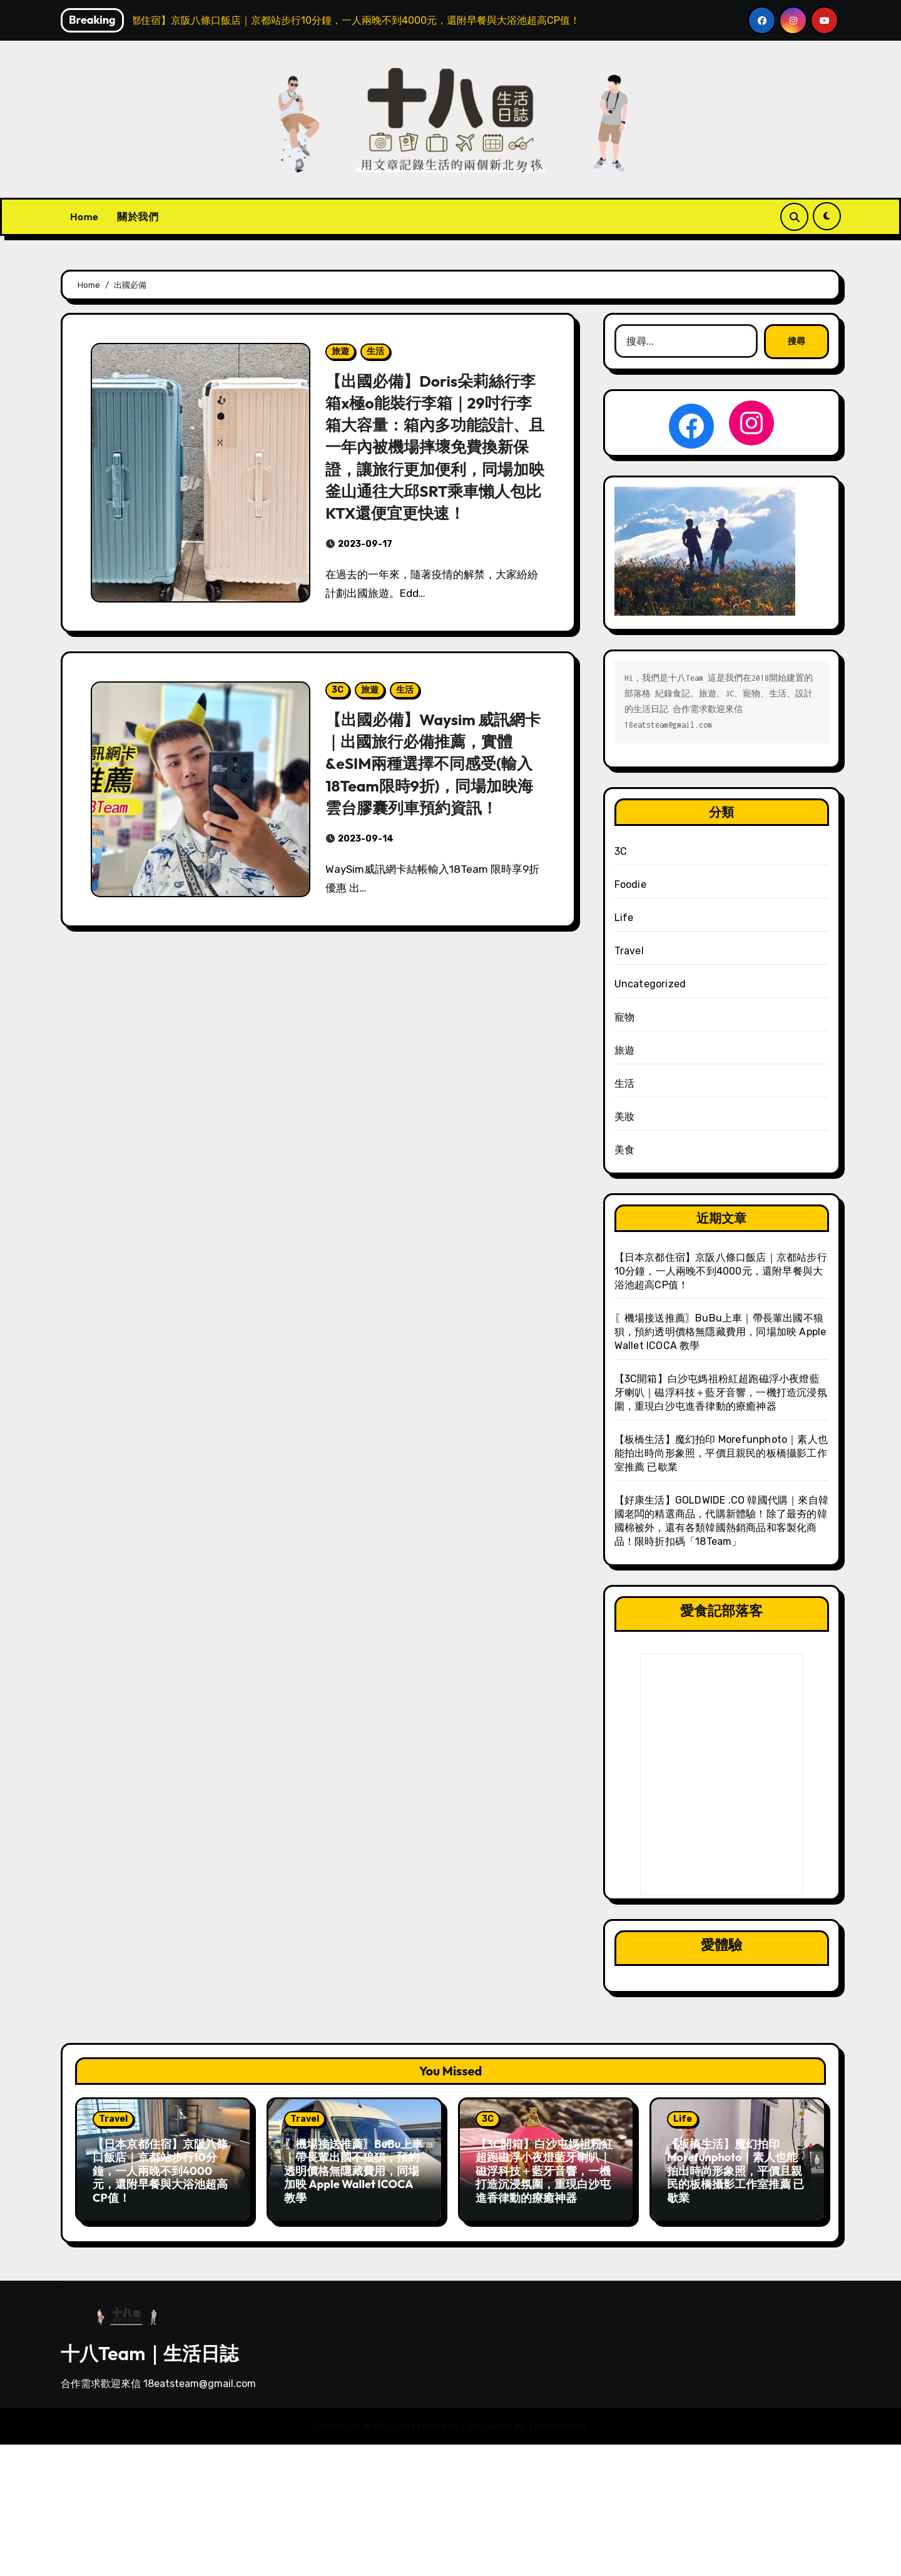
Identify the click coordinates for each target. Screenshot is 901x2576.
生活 (375, 351)
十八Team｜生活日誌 (149, 2347)
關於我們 (137, 216)
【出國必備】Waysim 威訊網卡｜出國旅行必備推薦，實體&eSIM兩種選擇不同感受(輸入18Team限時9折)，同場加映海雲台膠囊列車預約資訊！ (435, 784)
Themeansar (557, 2420)
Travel (629, 951)
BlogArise (489, 2420)
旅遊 (340, 351)
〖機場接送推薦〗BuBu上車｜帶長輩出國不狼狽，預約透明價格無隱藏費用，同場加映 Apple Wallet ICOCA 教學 (720, 1332)
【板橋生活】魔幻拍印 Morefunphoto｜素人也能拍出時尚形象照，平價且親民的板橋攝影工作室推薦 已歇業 (721, 1453)
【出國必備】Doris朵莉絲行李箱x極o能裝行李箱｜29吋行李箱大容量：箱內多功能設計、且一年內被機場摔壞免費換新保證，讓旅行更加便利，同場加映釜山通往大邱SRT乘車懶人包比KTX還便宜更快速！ (435, 457)
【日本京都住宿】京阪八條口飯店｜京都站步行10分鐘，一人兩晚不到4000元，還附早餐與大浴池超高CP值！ (720, 1271)
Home (84, 216)
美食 (624, 1150)
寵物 (624, 1017)
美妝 (624, 1117)
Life (624, 918)
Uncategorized (650, 984)
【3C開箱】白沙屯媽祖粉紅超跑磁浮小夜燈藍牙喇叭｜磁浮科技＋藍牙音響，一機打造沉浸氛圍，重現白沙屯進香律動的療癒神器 (720, 1392)
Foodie (630, 884)
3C (338, 711)
